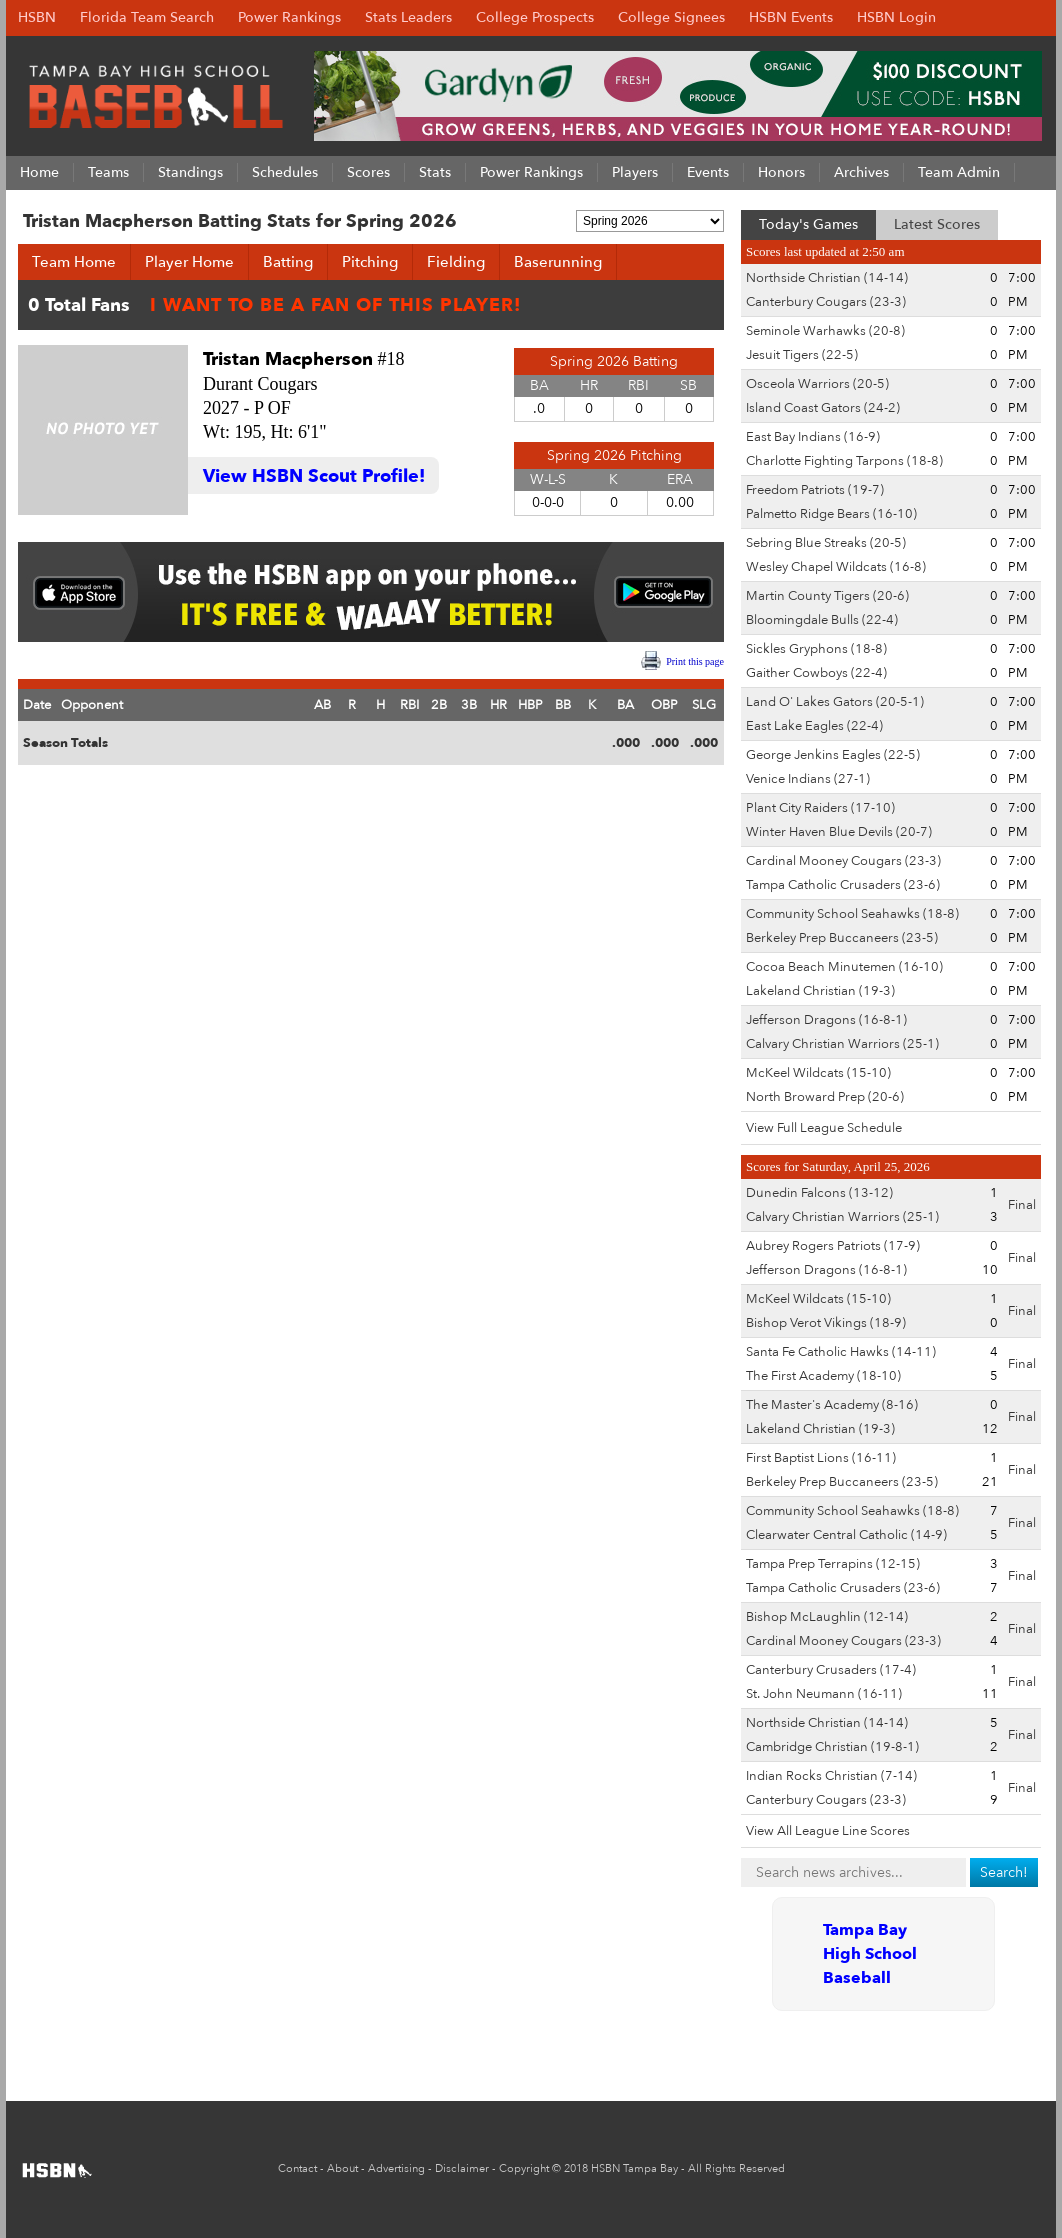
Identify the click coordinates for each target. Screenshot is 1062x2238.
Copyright (524, 2168)
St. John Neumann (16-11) (824, 1694)
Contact (297, 2168)
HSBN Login (896, 17)
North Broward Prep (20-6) (825, 1097)
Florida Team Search (147, 17)
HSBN (37, 17)
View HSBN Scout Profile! (314, 476)
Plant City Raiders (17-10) (820, 808)
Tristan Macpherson (288, 359)
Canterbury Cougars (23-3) (826, 302)
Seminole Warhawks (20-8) (825, 331)
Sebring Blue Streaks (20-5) (826, 543)
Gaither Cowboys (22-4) (816, 673)
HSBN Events (791, 17)
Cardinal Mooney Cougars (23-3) (843, 861)
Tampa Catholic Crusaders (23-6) (843, 885)
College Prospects (535, 17)
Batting (288, 262)
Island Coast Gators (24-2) (823, 408)
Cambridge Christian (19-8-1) (832, 1747)
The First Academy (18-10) (823, 1376)
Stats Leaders (408, 17)
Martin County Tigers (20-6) (827, 596)
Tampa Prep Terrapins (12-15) (833, 1564)
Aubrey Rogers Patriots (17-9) (833, 1246)
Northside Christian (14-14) (827, 278)
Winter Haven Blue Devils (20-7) (839, 832)
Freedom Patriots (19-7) (815, 490)
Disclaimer (462, 2168)
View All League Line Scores (828, 1831)
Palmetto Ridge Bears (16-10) (831, 514)
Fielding (456, 262)
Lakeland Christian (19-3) (820, 991)
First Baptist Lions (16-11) (821, 1458)
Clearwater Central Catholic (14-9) (846, 1535)
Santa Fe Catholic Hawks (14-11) (841, 1352)
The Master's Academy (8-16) (832, 1405)
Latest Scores (937, 224)
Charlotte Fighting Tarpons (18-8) (844, 461)
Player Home (189, 262)
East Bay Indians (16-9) (813, 437)
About (342, 2168)
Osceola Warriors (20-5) (817, 384)
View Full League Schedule (824, 1128)
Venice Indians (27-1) (808, 779)
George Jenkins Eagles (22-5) (833, 755)
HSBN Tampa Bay (634, 2168)
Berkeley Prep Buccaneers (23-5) (842, 938)
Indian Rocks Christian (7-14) (831, 1776)
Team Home (74, 262)
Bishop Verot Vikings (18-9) (826, 1323)
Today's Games (808, 224)
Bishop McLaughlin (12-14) (827, 1617)
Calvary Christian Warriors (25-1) (842, 1044)
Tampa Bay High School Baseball (870, 1954)
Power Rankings (289, 17)
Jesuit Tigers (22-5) (802, 355)
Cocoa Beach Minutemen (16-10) (844, 967)
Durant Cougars (260, 384)
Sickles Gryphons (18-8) (816, 649)
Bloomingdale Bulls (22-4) (822, 620)
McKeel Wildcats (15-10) (818, 1073)
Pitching (370, 262)
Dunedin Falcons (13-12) (819, 1193)
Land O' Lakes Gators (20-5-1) (835, 702)
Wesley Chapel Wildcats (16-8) (836, 567)
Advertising (396, 2168)
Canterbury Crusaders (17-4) (831, 1670)
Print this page (695, 661)
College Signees (671, 17)
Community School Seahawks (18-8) (852, 914)
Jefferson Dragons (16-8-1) (826, 1020)
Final (1022, 1205)
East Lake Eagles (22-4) (814, 726)
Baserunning (558, 262)
